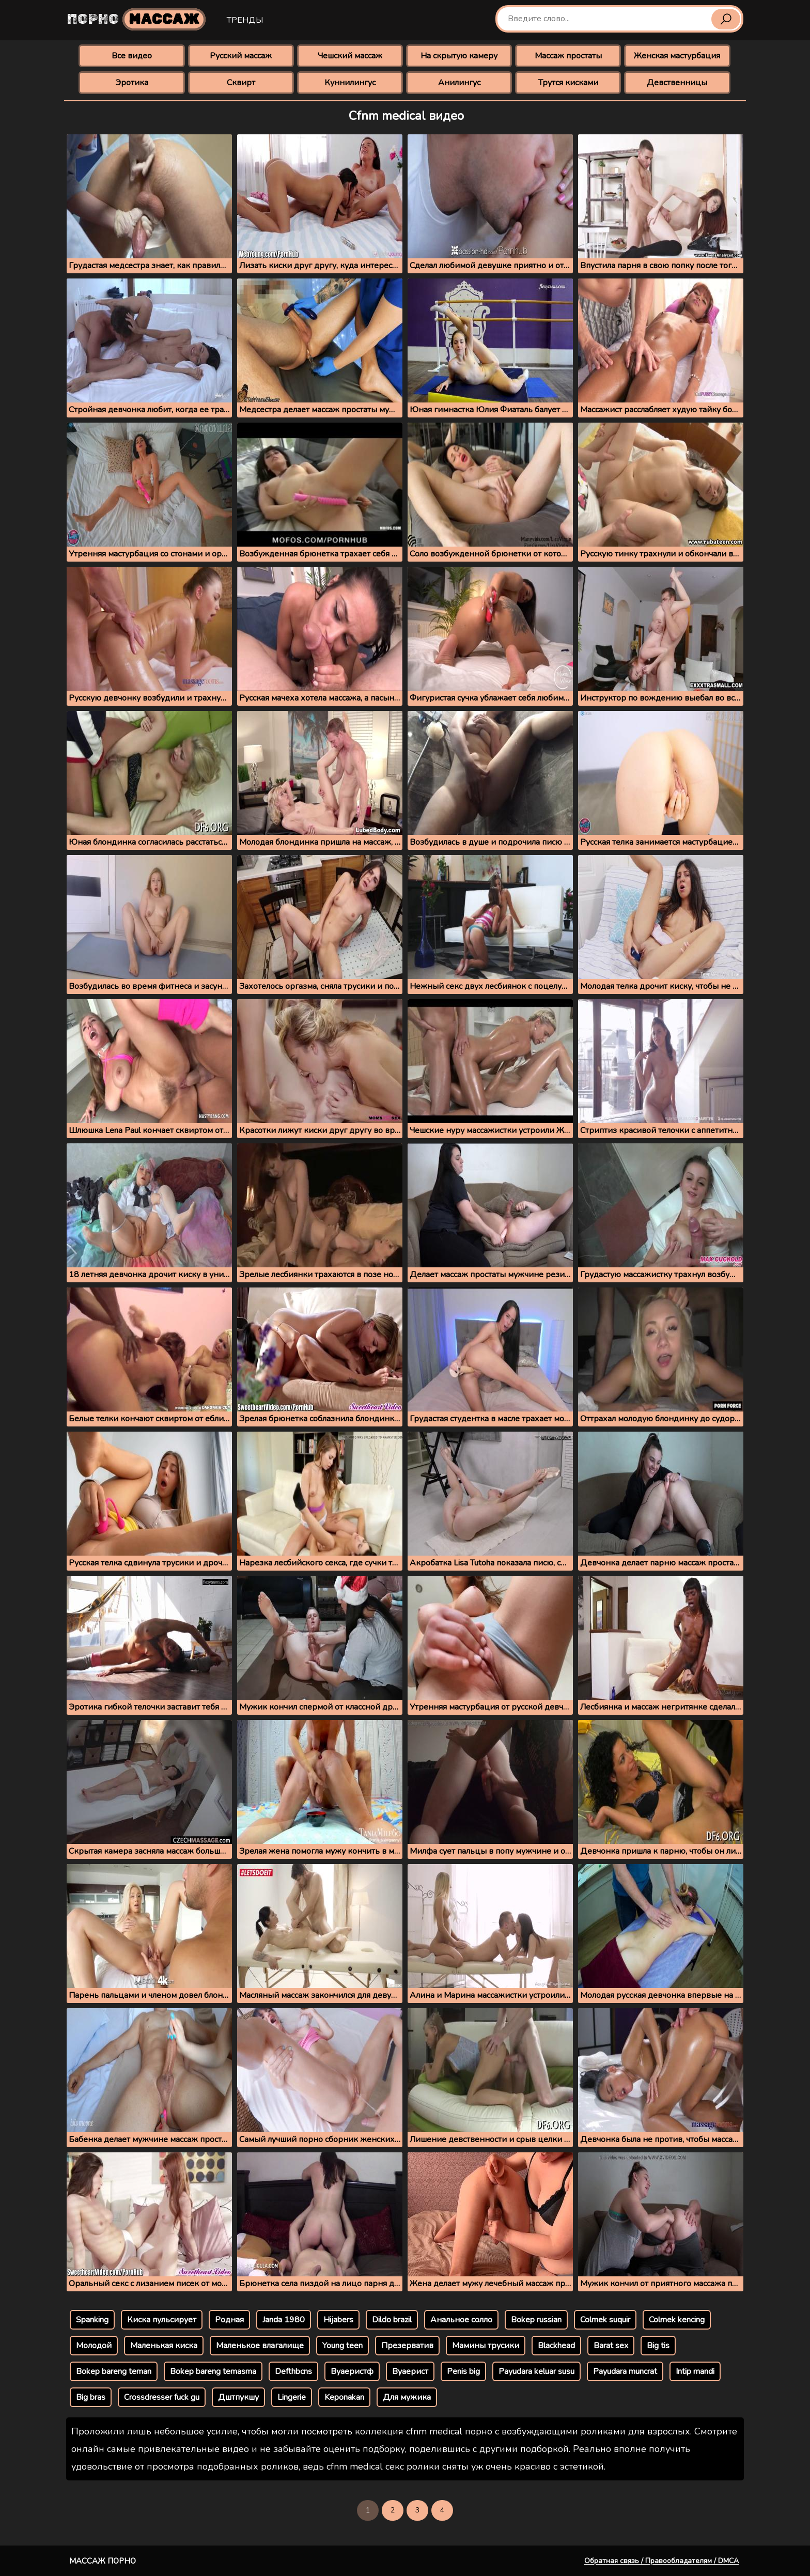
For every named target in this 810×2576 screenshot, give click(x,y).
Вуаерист (410, 2371)
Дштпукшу (238, 2397)
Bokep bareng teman (113, 2371)
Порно (136, 19)
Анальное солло (461, 2319)
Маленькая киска (163, 2345)
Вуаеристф (352, 2371)
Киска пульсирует (161, 2319)
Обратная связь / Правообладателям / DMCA (661, 2561)
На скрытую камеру (458, 55)
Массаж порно (102, 2561)
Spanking (92, 2319)
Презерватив (407, 2345)
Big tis (658, 2345)
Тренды (245, 20)
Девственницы (677, 82)
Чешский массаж (350, 55)
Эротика (131, 82)
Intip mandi (695, 2371)
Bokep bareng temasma (213, 2371)
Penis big (463, 2371)
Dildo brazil (392, 2319)
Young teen (342, 2345)
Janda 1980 (283, 2319)
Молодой (94, 2345)
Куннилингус (350, 82)
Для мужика (407, 2397)
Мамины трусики (485, 2345)
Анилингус (459, 82)
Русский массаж (241, 55)
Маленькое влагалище (260, 2345)
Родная (229, 2319)
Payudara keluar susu (536, 2371)
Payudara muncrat (625, 2371)
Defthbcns (293, 2371)
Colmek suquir (605, 2319)
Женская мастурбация (677, 55)
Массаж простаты (568, 55)
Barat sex (611, 2345)
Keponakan (344, 2397)
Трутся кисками (568, 82)
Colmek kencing (677, 2319)
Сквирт (241, 82)
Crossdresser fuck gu (161, 2397)
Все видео (132, 55)
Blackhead (556, 2345)
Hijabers (338, 2319)
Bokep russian (536, 2319)
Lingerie (291, 2397)
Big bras (90, 2397)
